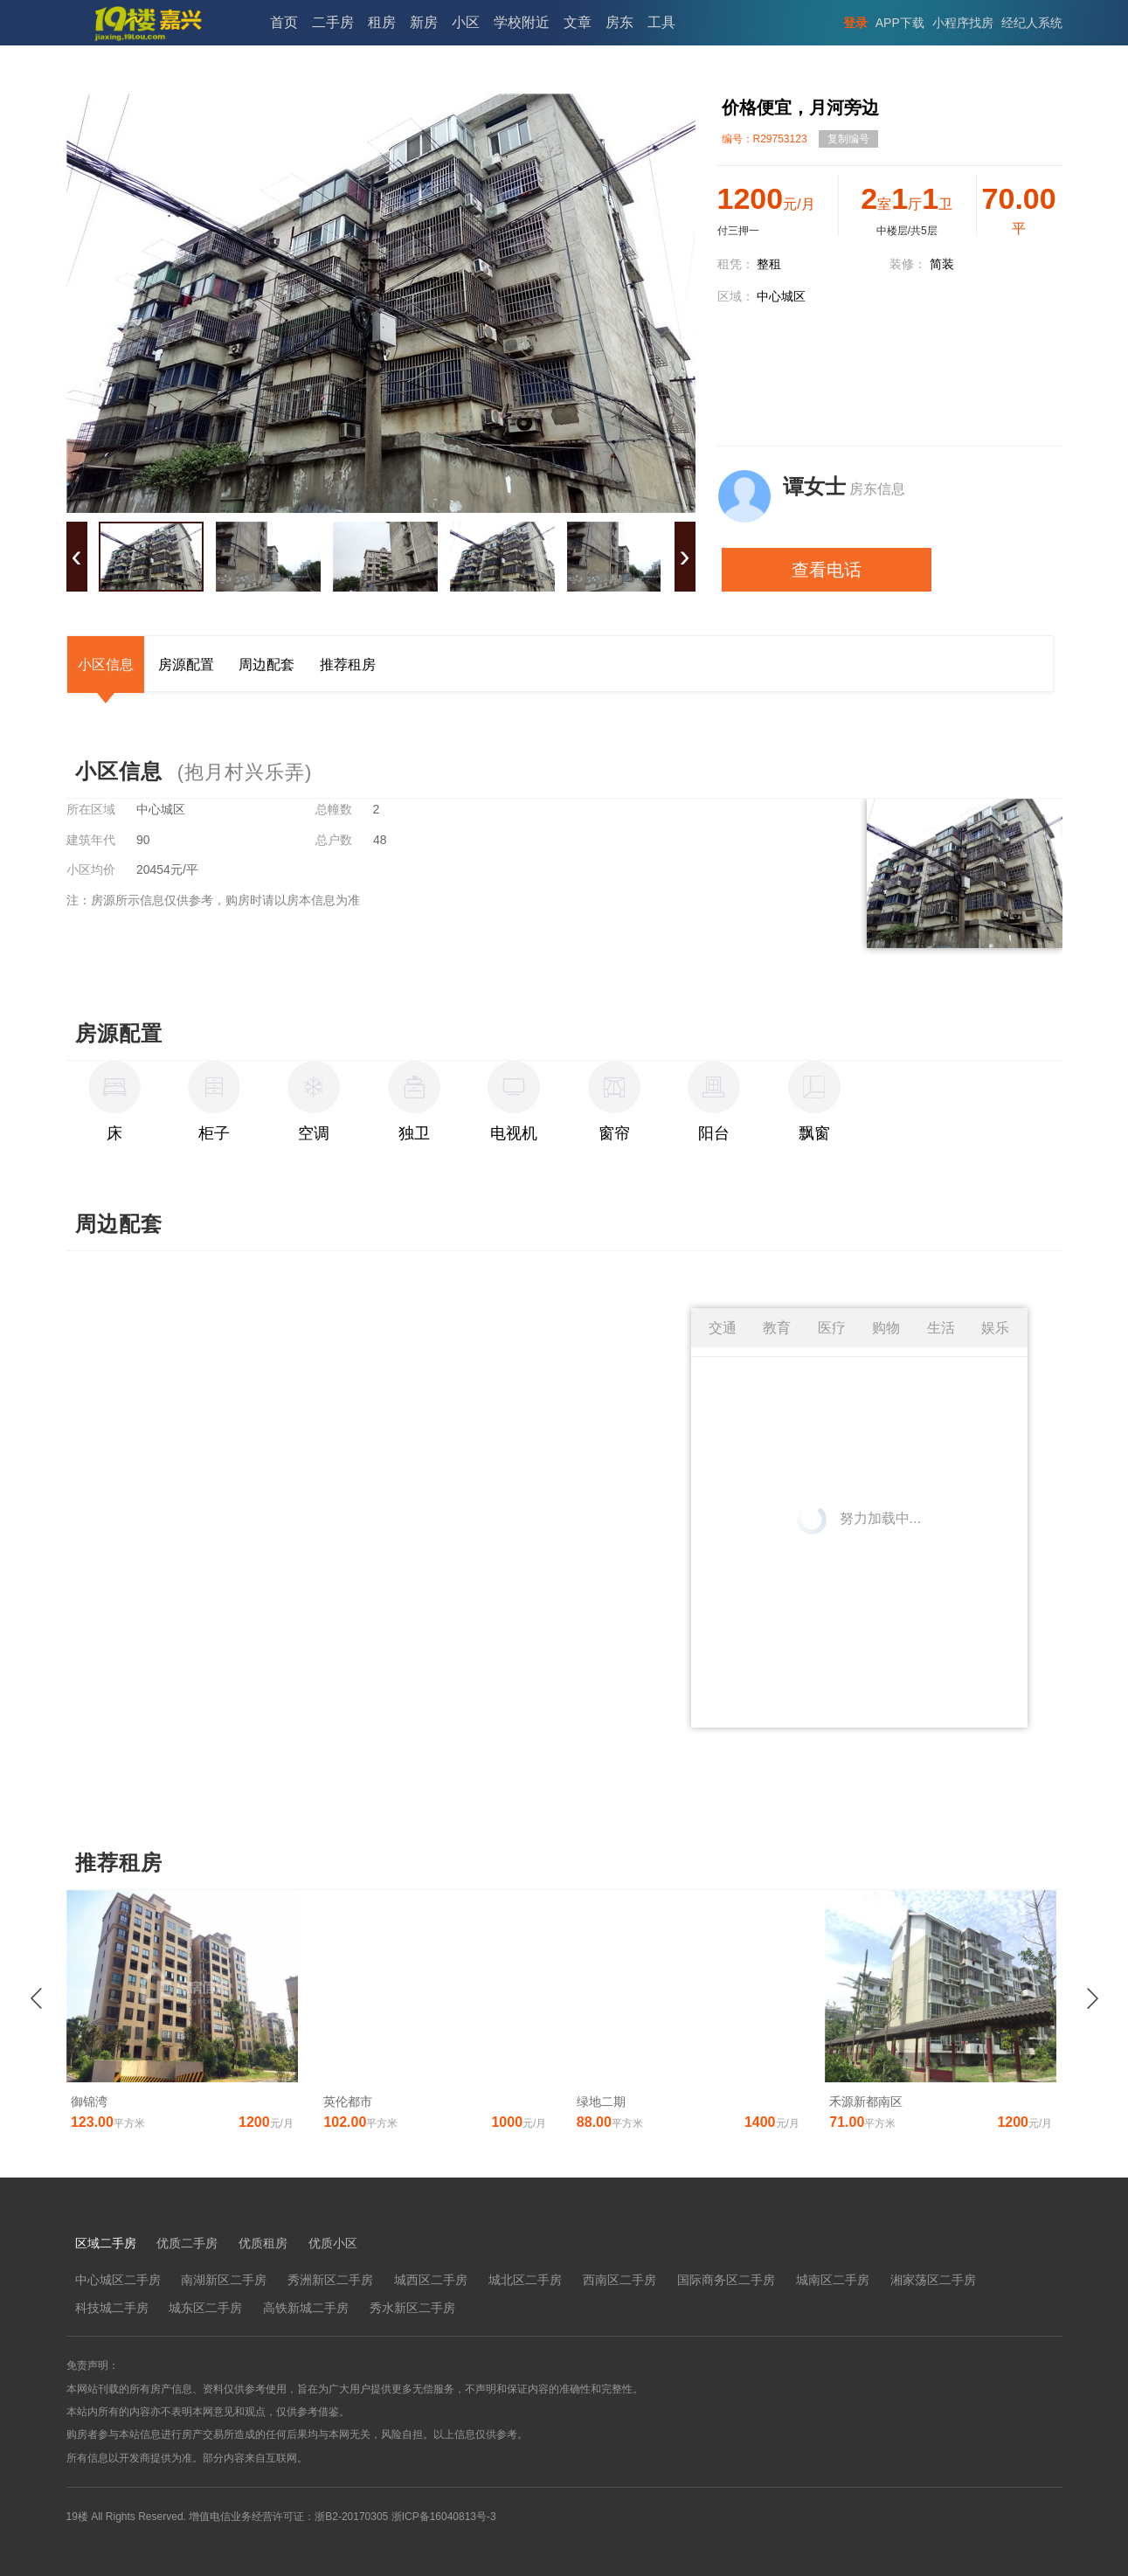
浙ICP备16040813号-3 (443, 2516)
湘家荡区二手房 (933, 2280)
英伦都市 (347, 2102)
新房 (424, 22)
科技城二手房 (112, 2308)
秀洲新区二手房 (330, 2280)
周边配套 (266, 664)
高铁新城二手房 (306, 2308)
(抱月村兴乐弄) (245, 772)
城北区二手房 (525, 2280)
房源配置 (186, 664)
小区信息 (106, 664)
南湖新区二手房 (223, 2280)
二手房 (333, 22)
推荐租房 (348, 664)
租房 (382, 22)
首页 (284, 22)
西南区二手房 (619, 2280)
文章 (578, 22)
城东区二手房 (205, 2308)
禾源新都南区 (866, 2102)
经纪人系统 (1031, 23)
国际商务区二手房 (726, 2280)
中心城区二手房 (118, 2280)
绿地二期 (601, 2102)
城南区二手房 (832, 2280)
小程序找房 (962, 23)
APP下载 (899, 23)
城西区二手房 (430, 2280)
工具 (661, 22)
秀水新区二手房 (412, 2308)
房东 (619, 22)
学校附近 (522, 22)
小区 (466, 22)
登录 (855, 23)
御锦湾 (89, 2102)
